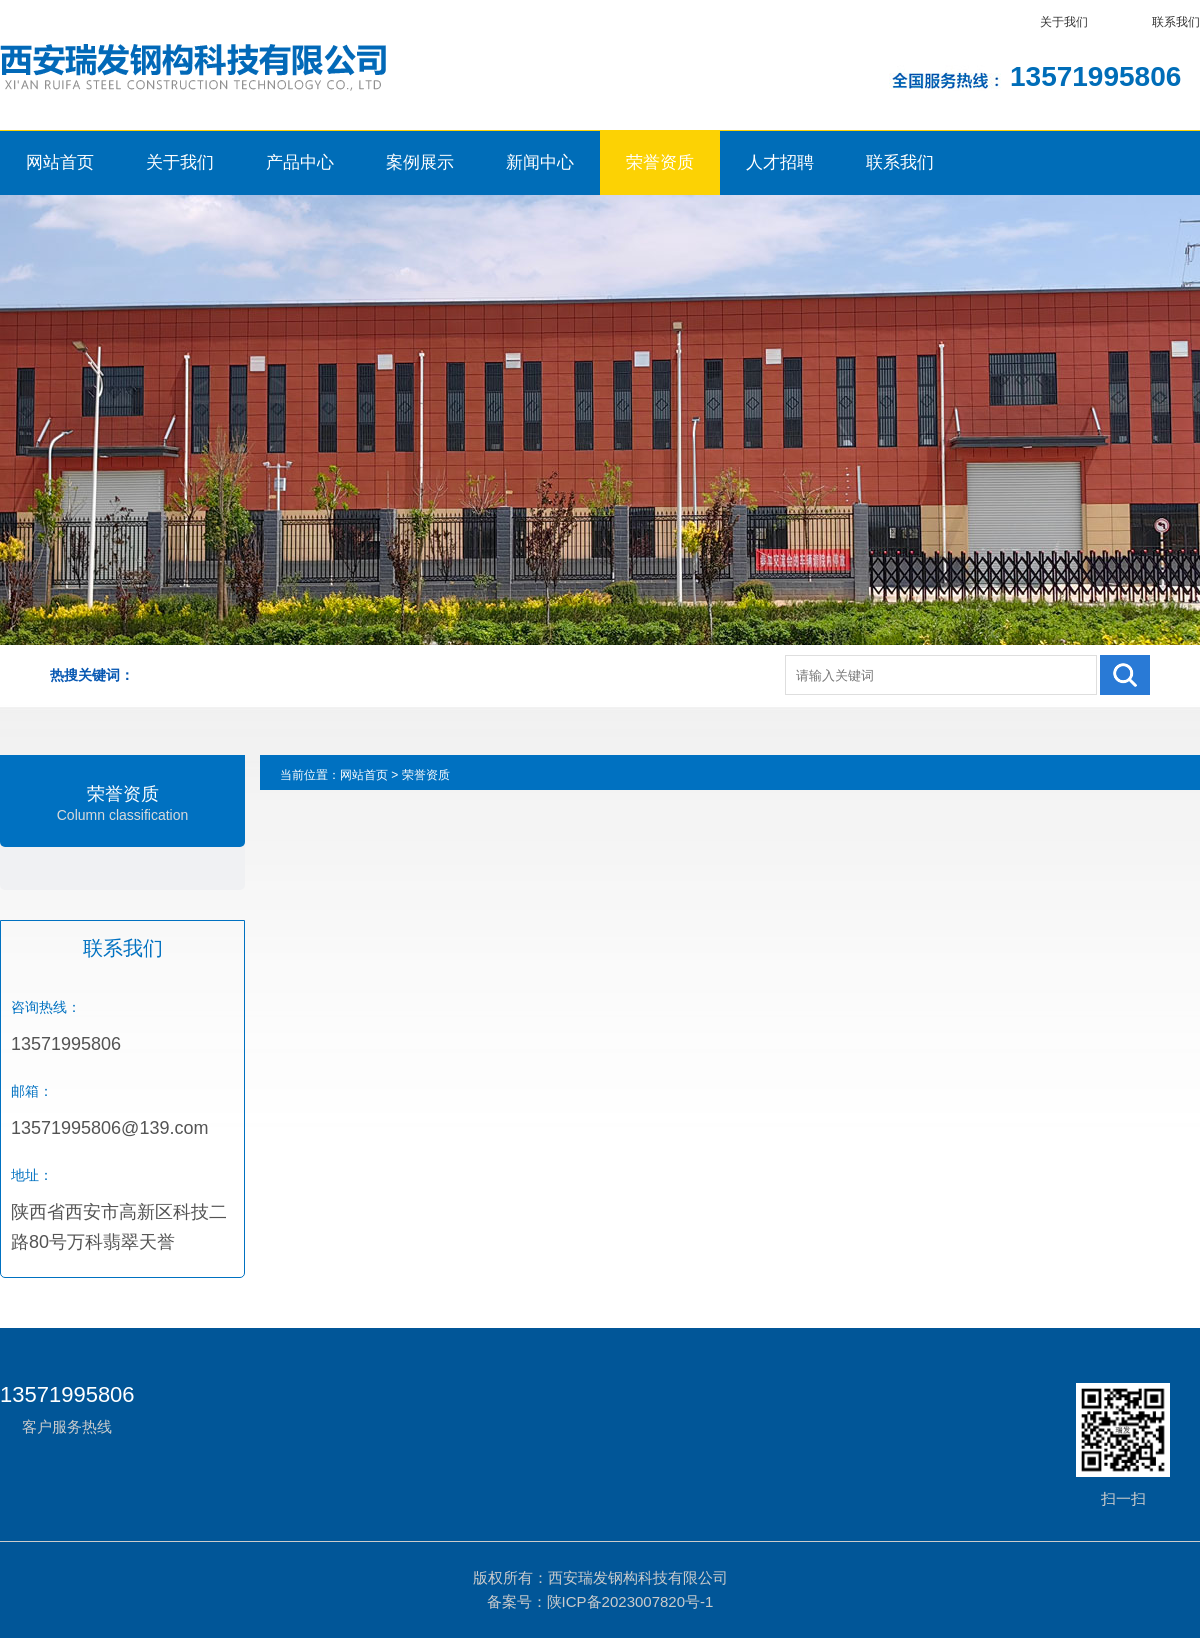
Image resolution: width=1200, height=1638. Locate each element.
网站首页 (60, 162)
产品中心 (300, 162)
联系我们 (1176, 22)
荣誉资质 (660, 162)
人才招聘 (780, 162)
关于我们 (1064, 22)
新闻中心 (540, 162)
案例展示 (420, 162)
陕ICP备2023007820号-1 (630, 1601)
